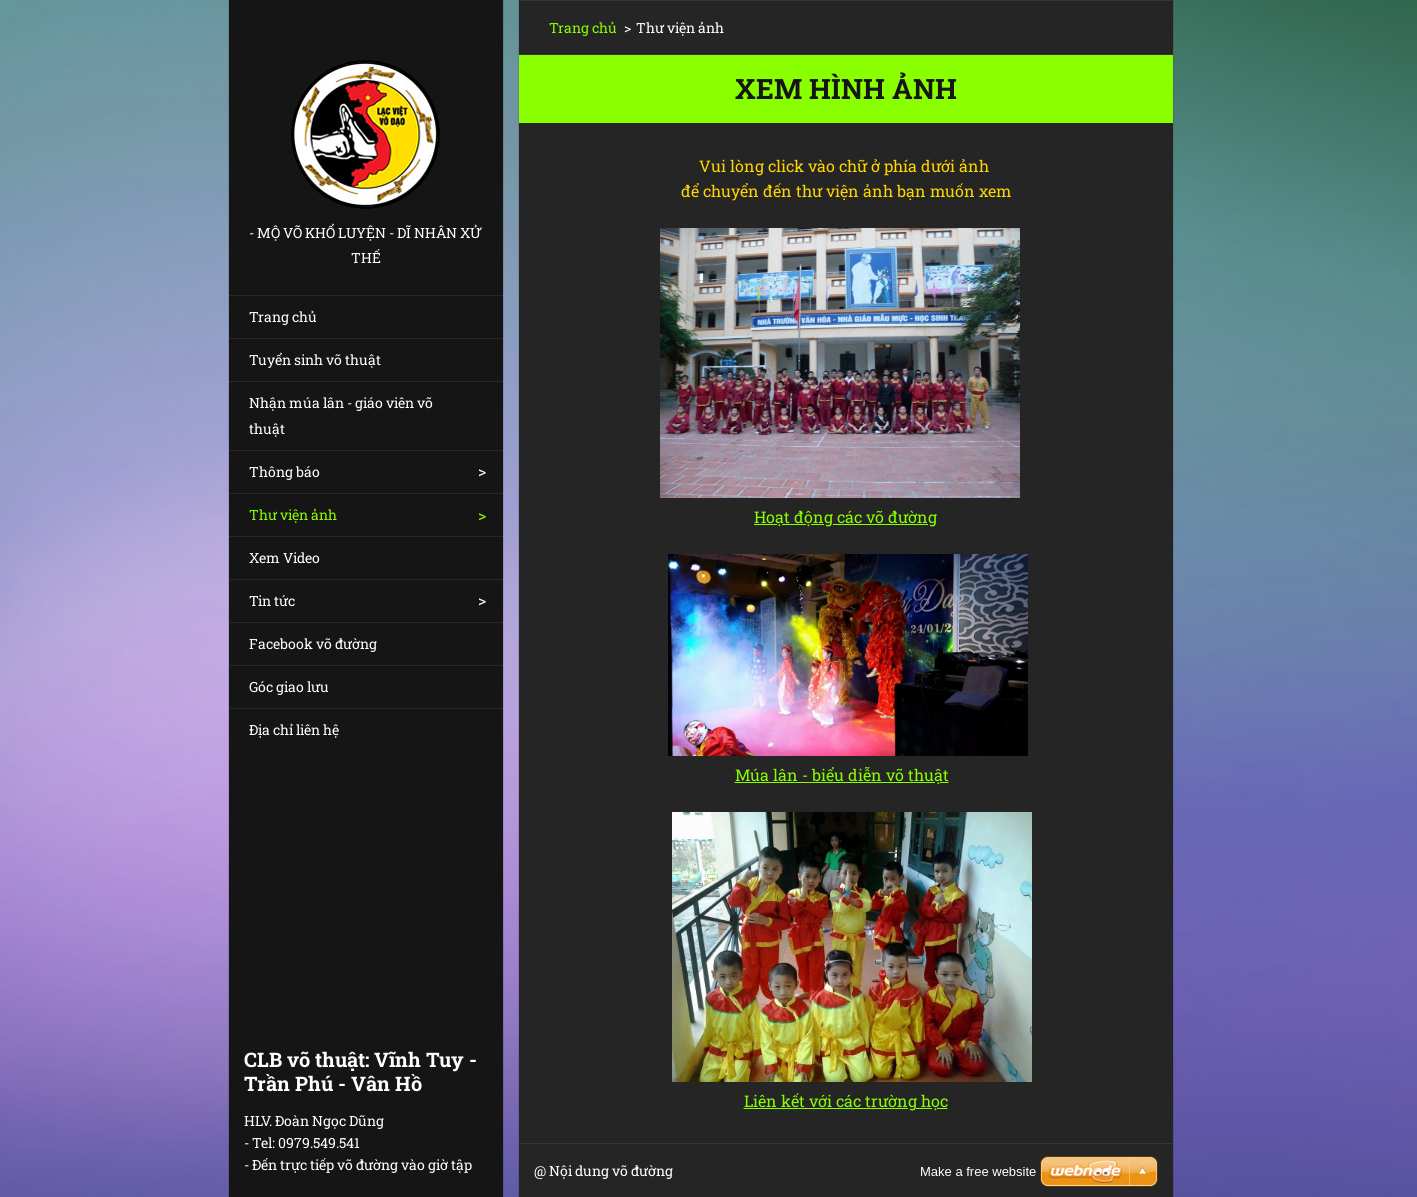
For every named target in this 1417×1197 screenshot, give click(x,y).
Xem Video (284, 557)
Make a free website (978, 1171)
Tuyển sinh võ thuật (315, 359)
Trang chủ (283, 316)
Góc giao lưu (289, 686)
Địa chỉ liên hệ (294, 729)
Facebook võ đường (313, 643)
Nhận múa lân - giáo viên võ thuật (341, 415)
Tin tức (272, 600)
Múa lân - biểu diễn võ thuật (842, 774)
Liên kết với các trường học (846, 1100)
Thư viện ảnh (293, 514)
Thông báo (284, 471)
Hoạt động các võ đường (845, 516)
